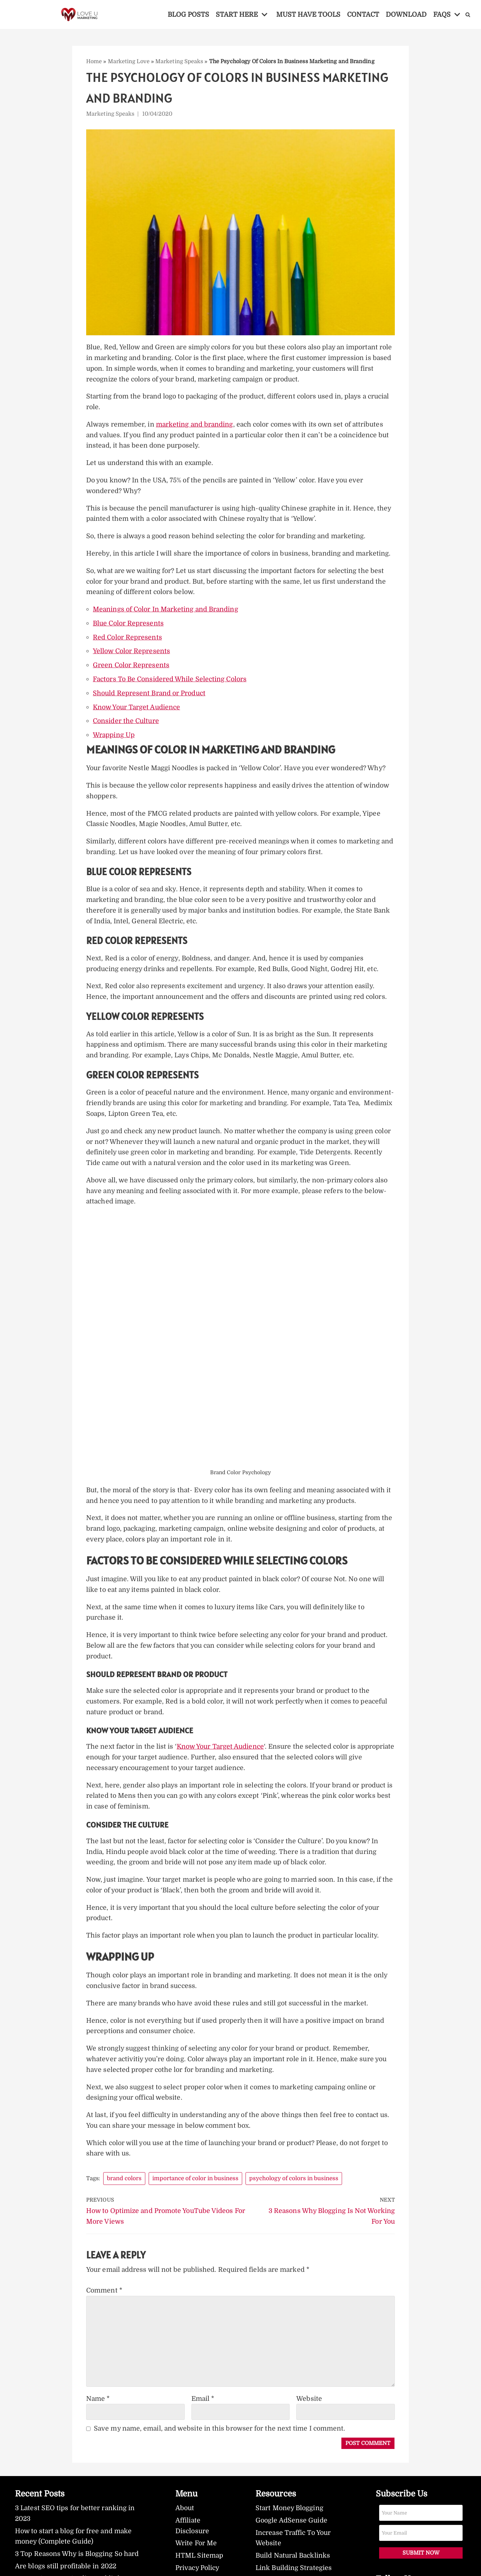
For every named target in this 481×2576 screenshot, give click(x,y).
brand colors (125, 2191)
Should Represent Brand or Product (150, 696)
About (185, 2522)
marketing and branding (196, 426)
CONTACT (363, 14)
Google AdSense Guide (292, 2534)
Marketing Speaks (179, 61)
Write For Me (196, 2557)
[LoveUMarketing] (80, 14)
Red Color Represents (127, 640)
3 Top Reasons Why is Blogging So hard (78, 2568)
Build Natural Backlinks (294, 2570)
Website (309, 2412)
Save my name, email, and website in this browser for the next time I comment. (221, 2442)
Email (203, 2412)
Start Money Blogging (290, 2522)
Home (94, 61)
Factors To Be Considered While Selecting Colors (171, 682)
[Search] (470, 14)
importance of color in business (196, 2191)
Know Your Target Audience (137, 710)
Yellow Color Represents (132, 654)
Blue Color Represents (129, 626)
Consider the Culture (126, 724)
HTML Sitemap (199, 2570)
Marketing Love (129, 61)
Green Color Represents (131, 668)
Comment (104, 2304)
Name (98, 2412)
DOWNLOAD (407, 14)
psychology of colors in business (294, 2191)
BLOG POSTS (187, 14)
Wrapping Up (114, 738)
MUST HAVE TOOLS (308, 14)
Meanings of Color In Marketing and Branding (166, 612)
